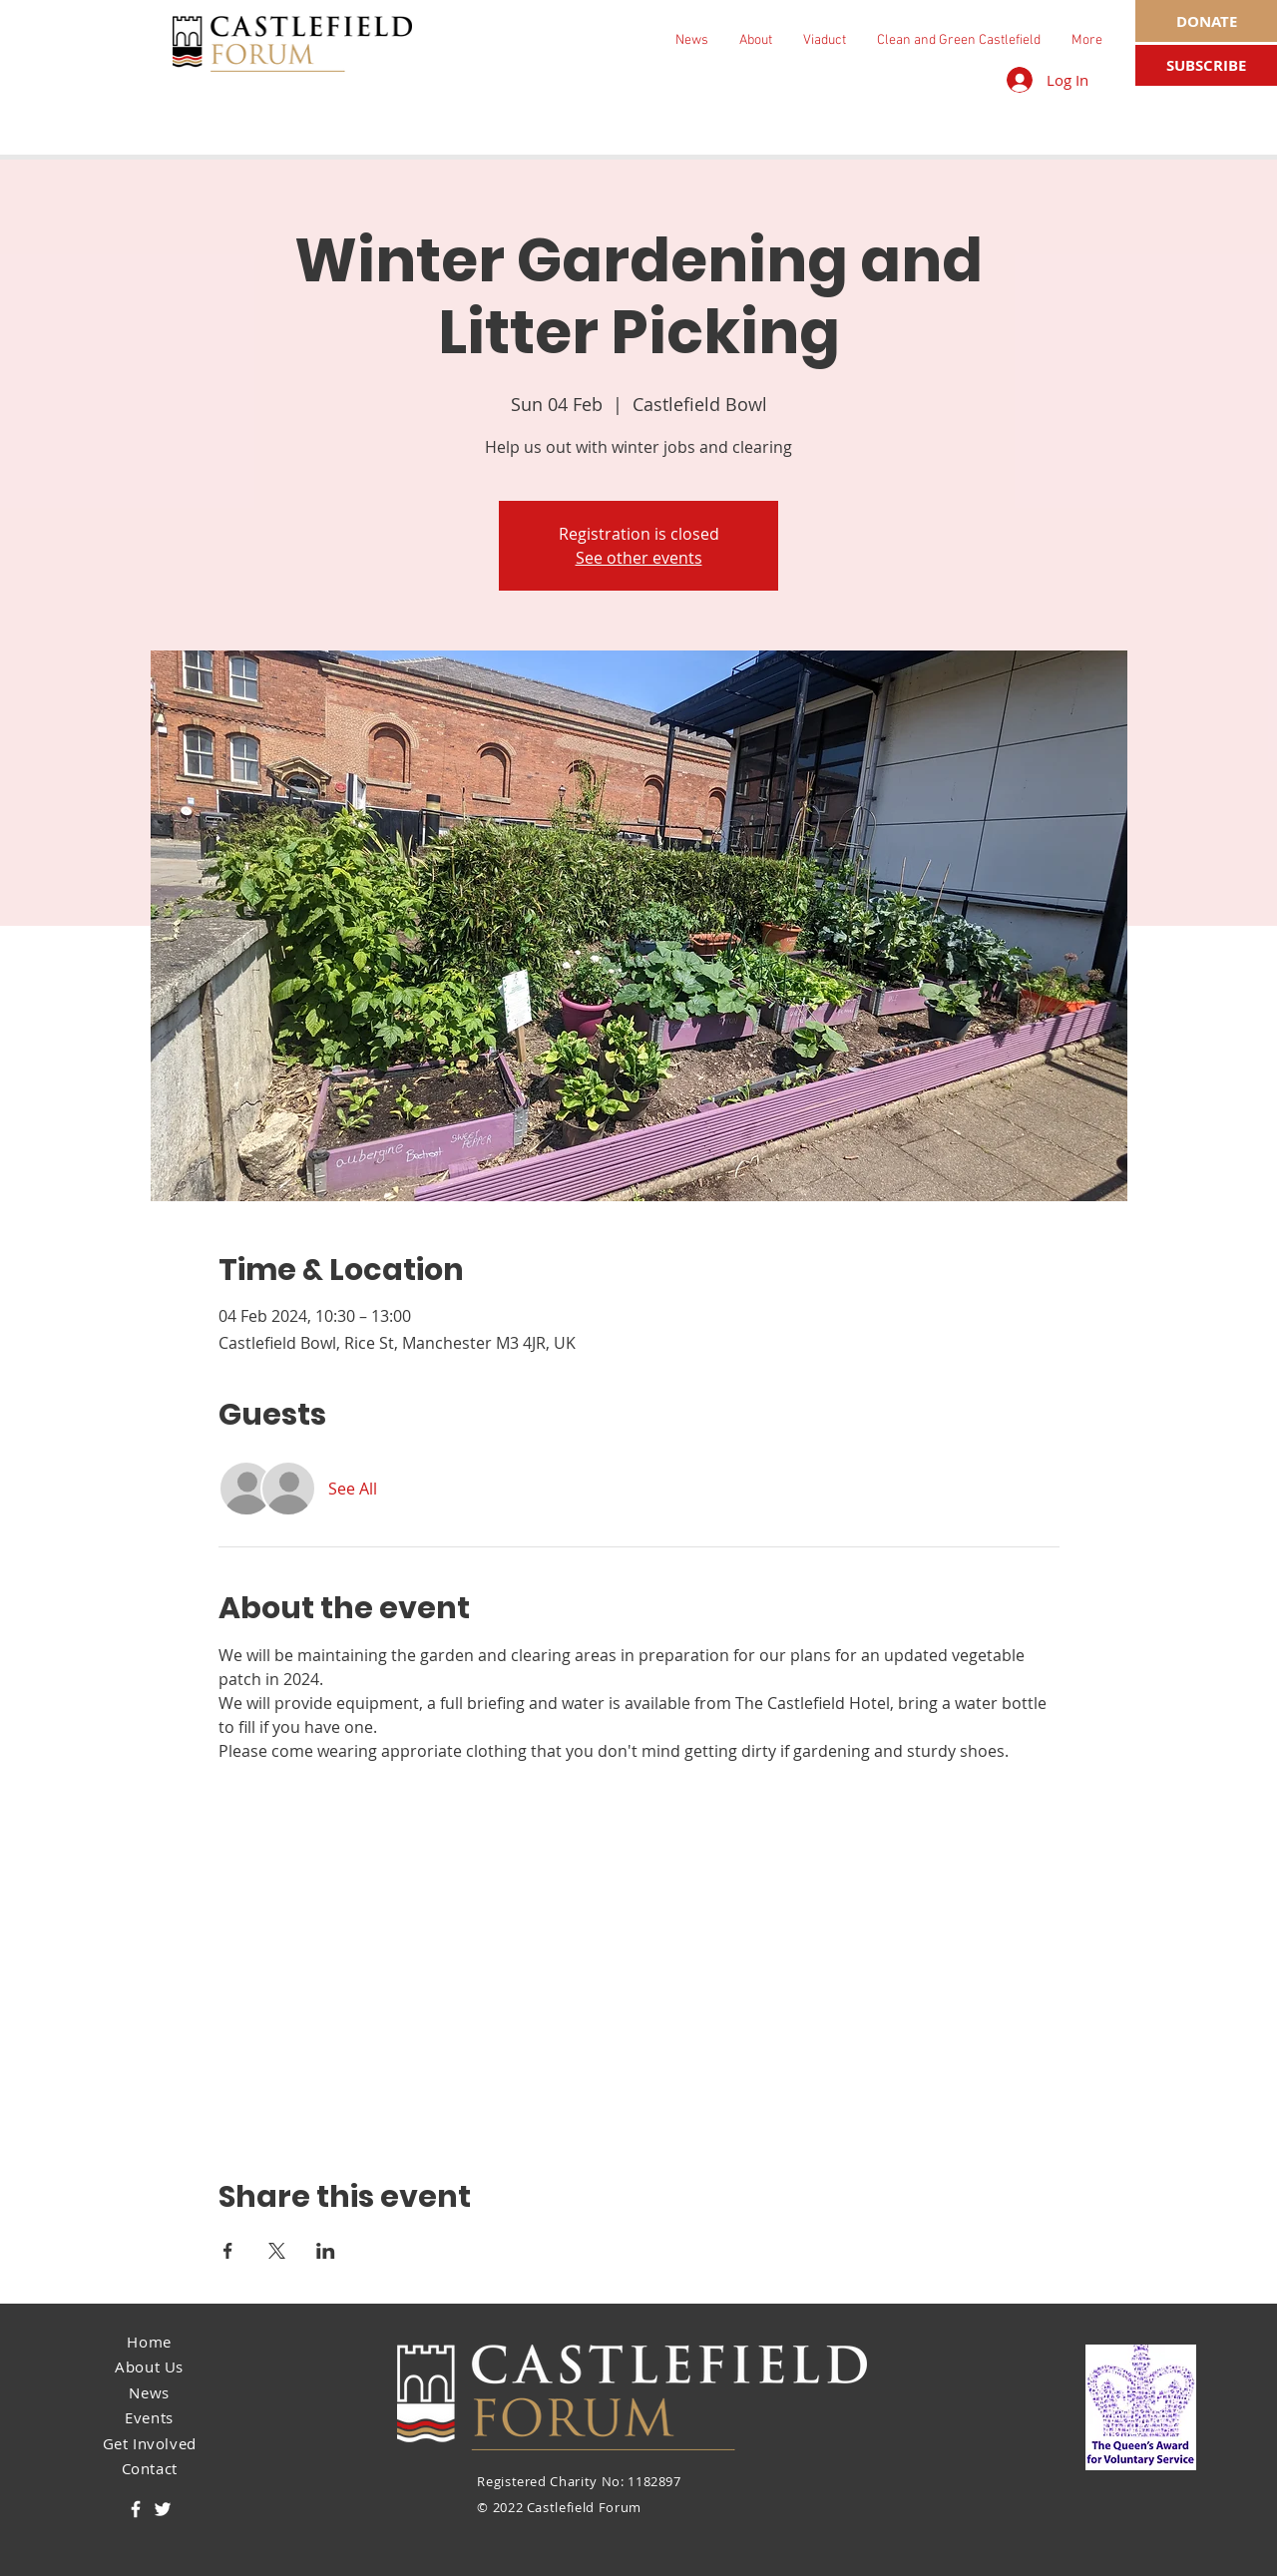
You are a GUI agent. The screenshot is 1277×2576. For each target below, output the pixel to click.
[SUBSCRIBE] (1206, 65)
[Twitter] (163, 2509)
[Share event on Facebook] (227, 2251)
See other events (639, 558)
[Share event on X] (276, 2251)
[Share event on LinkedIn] (325, 2251)
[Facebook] (136, 2509)
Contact (150, 2468)
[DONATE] (1206, 21)
